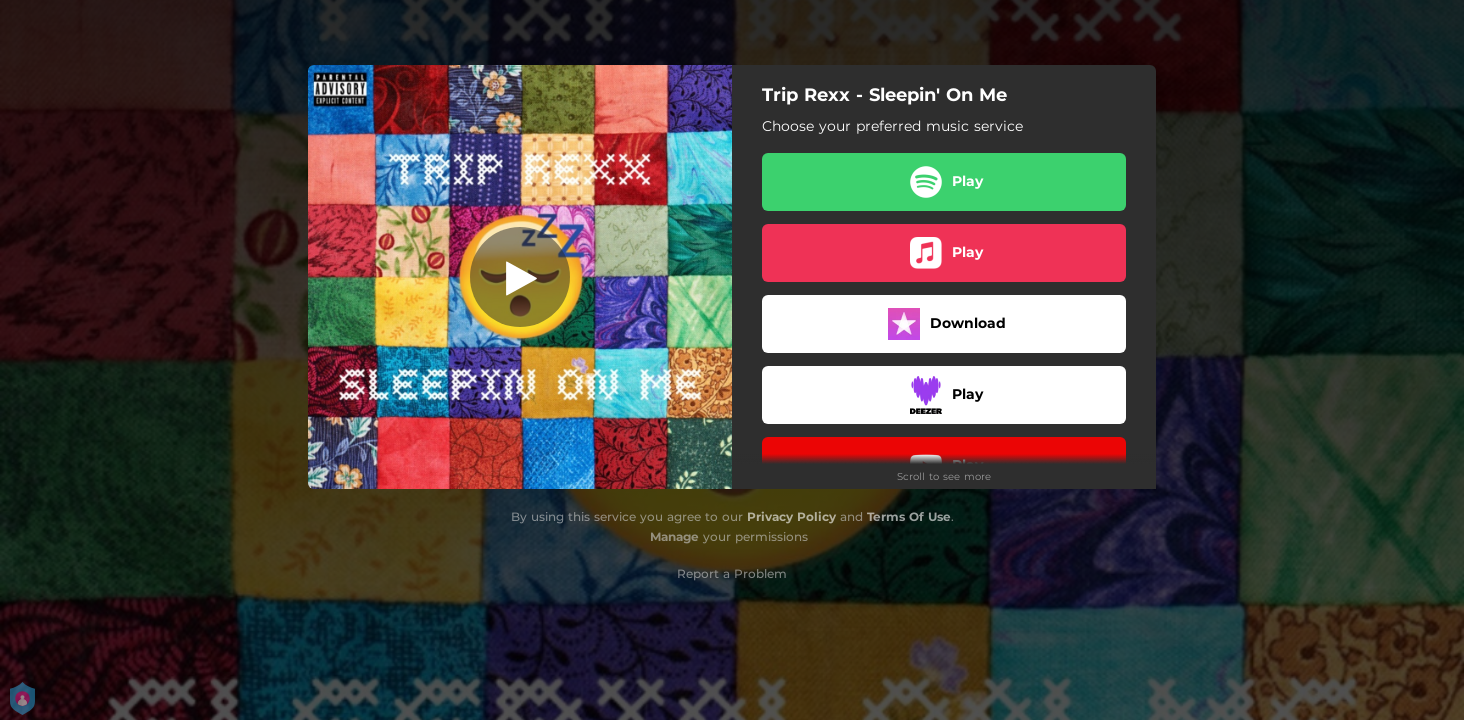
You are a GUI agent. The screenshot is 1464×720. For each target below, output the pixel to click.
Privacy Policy (791, 516)
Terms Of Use (909, 516)
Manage (674, 536)
